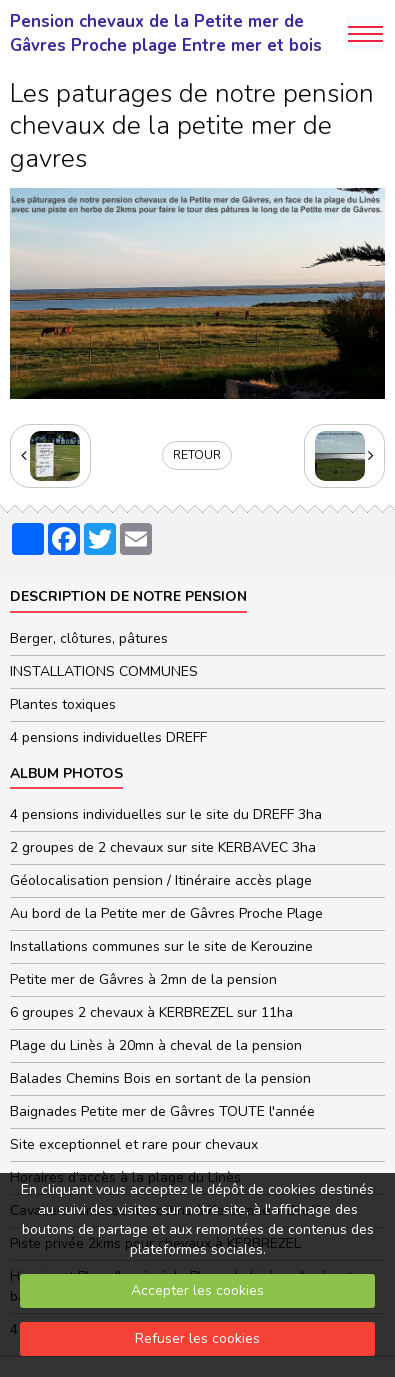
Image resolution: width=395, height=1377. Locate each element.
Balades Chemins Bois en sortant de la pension (160, 1078)
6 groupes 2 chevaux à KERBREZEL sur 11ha (151, 1012)
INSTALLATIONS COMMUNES (104, 671)
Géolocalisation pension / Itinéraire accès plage (161, 880)
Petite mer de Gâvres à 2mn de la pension (143, 979)
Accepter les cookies (197, 1290)
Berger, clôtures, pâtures (89, 638)
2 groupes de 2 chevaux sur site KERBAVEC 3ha (163, 847)
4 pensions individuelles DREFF (108, 737)
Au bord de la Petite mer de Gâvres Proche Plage (166, 913)
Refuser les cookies (197, 1338)
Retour (197, 455)
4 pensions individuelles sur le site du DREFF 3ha (166, 814)
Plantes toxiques (63, 704)
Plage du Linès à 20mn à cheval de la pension (156, 1045)
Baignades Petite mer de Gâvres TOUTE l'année (162, 1111)
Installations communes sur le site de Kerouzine (161, 946)
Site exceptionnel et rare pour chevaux (134, 1144)
